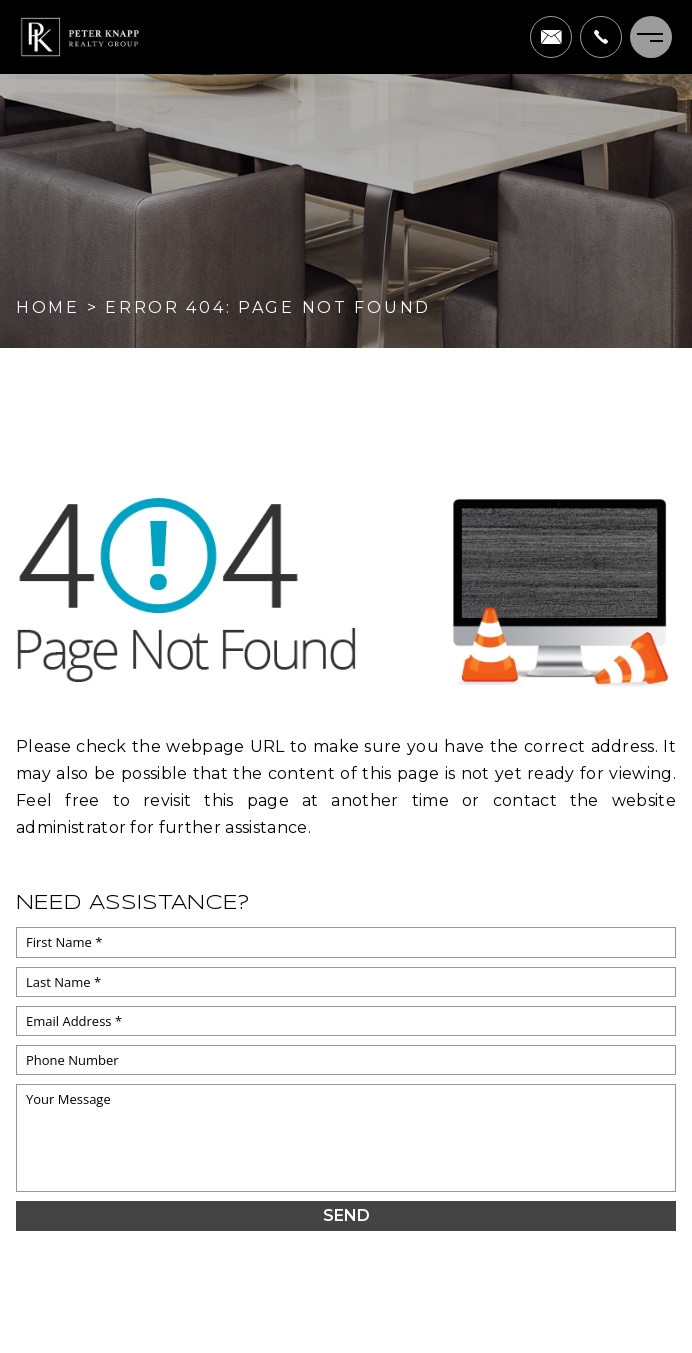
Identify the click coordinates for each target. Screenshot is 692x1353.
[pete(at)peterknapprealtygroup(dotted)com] (551, 37)
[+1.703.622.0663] (601, 37)
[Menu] (651, 37)
